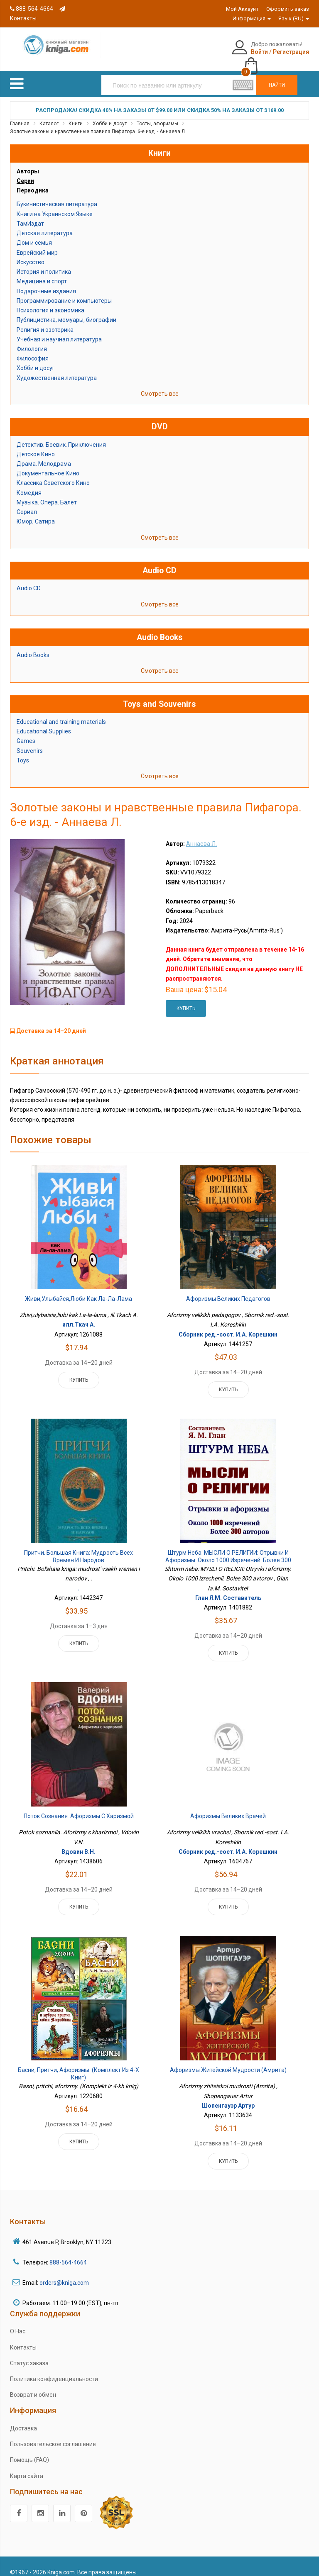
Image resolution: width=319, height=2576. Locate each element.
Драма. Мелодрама (44, 455)
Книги (76, 114)
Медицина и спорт (42, 272)
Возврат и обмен (33, 2386)
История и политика (44, 263)
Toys (23, 751)
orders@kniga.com (64, 2274)
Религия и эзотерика (45, 320)
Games (26, 732)
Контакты (23, 2338)
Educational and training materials (61, 713)
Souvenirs (30, 741)
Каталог (49, 114)
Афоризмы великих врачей (228, 1807)
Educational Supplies (44, 722)
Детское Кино (36, 445)
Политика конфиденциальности (54, 2370)
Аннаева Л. (201, 834)
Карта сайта (26, 2467)
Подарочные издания (46, 282)
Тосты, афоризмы (157, 114)
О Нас (17, 2322)
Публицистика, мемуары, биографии (66, 311)
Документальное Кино (48, 464)
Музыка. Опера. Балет (47, 493)
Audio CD (29, 579)
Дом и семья (34, 234)
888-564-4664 (31, 8)
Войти (217, 52)
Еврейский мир (37, 243)
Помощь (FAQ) (29, 2451)
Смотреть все (160, 384)
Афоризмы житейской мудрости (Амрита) (228, 2061)
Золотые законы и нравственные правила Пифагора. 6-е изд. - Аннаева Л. (98, 123)
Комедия (29, 483)
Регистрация (249, 52)
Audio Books (33, 646)
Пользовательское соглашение (53, 2435)
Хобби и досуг (110, 114)
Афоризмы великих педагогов (228, 1290)
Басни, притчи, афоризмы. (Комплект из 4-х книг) (78, 2065)
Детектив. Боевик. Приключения (61, 435)
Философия (33, 349)
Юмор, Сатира (36, 512)
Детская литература (45, 224)
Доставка (23, 2419)
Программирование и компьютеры (64, 291)
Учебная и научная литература (59, 330)
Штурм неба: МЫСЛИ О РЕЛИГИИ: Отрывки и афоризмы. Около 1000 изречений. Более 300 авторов (228, 1551)
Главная (19, 114)
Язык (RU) (293, 18)
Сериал (27, 503)
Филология (32, 339)
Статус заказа (29, 2354)
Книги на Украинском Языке (55, 205)
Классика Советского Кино (53, 474)
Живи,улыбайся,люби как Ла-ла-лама (78, 1290)
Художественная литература (57, 368)
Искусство (30, 253)
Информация (252, 18)
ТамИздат (30, 214)
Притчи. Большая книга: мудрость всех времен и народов (78, 1548)
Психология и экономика (50, 301)
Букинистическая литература (57, 195)
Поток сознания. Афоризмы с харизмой (79, 1807)
